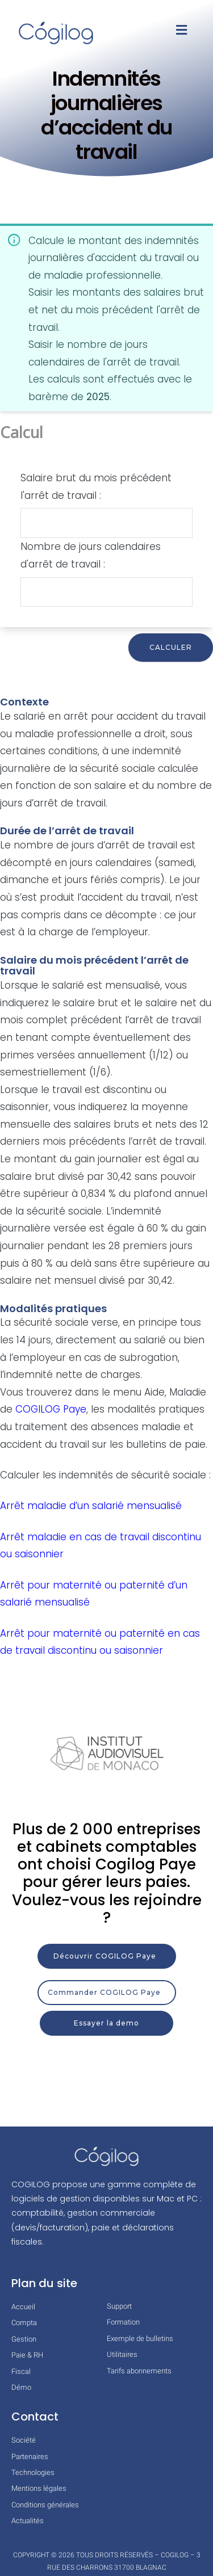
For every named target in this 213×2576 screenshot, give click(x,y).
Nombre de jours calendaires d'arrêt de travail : (90, 555)
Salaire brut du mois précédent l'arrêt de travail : (96, 486)
